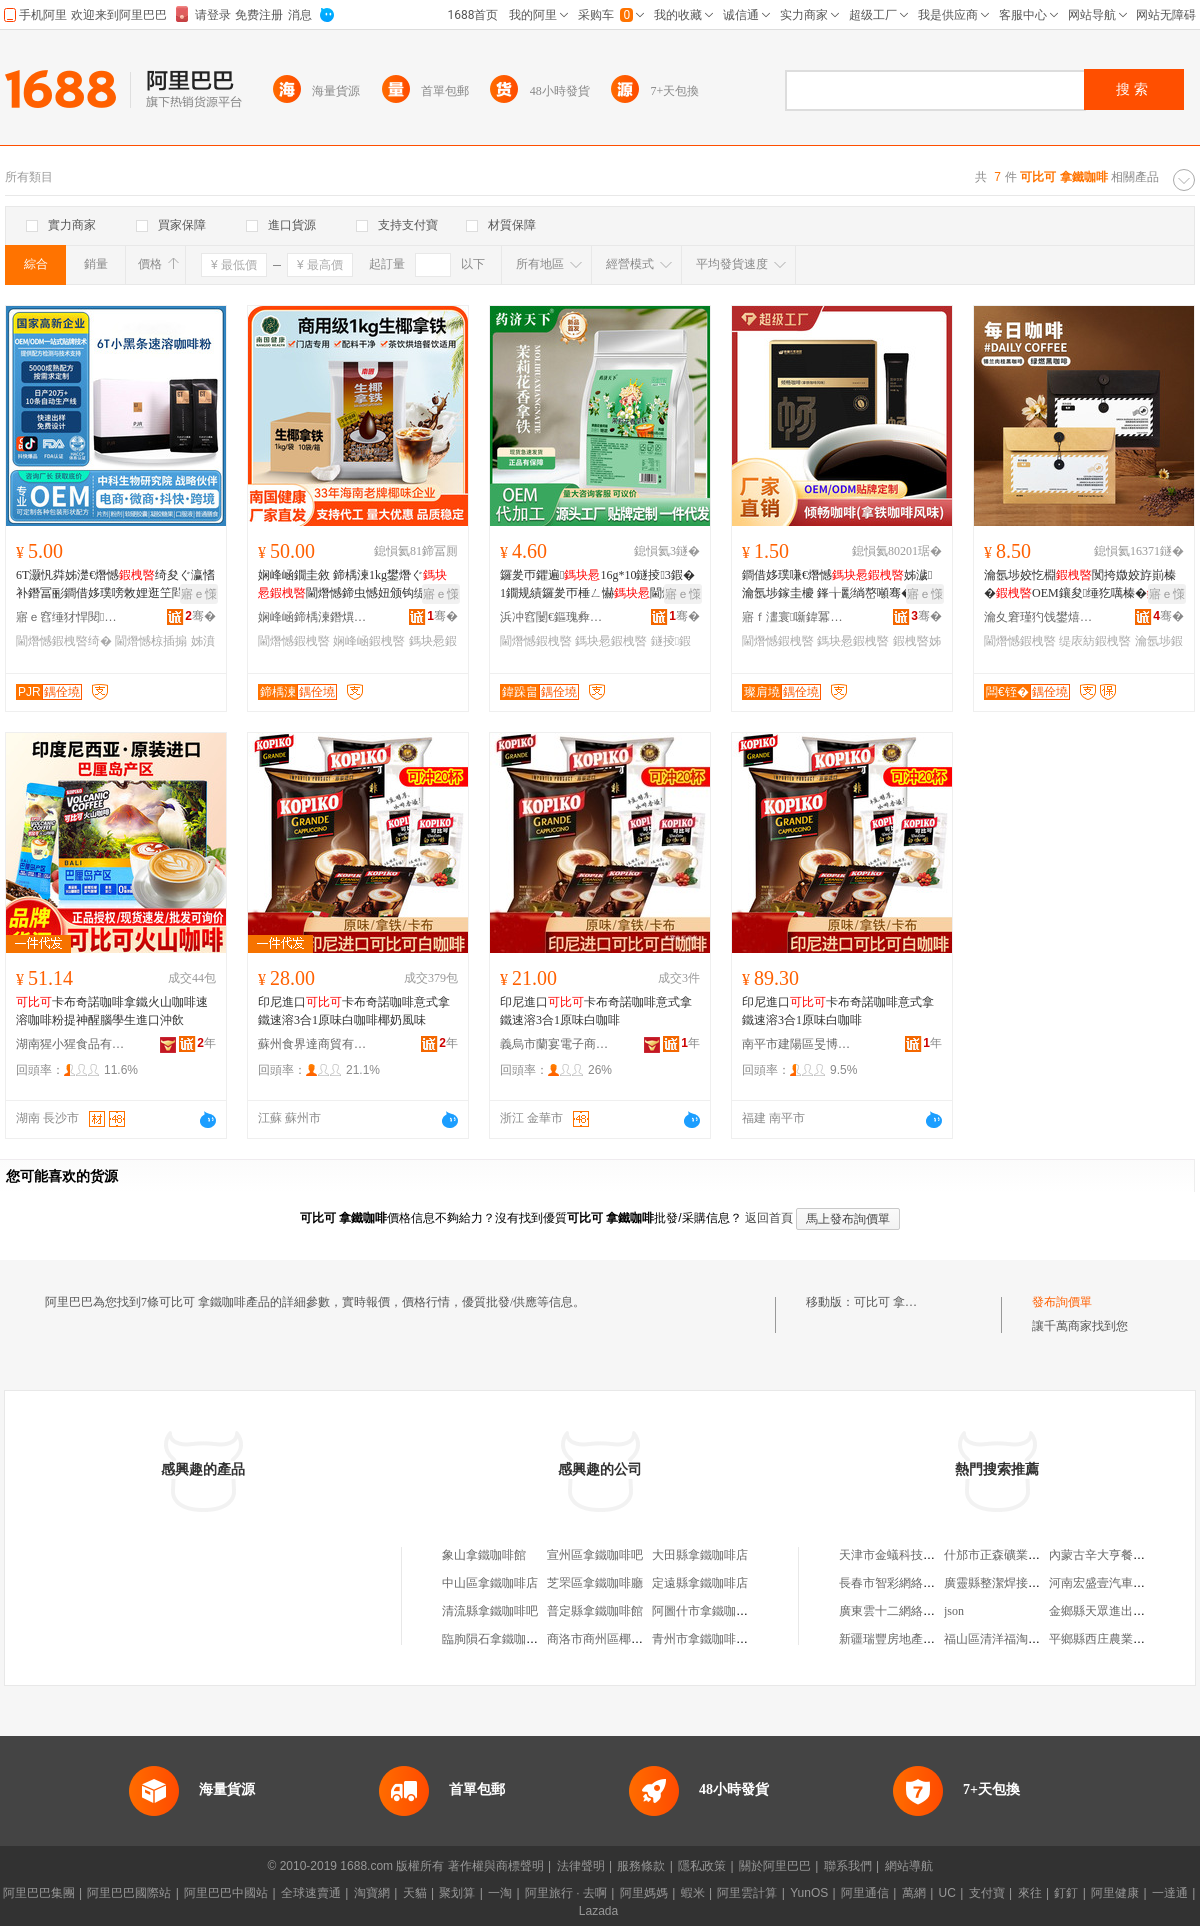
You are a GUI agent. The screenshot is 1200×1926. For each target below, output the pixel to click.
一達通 (1170, 1893)
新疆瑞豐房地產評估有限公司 (917, 1639)
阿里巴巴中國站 (226, 1893)
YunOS (809, 1893)
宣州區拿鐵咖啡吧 (595, 1555)
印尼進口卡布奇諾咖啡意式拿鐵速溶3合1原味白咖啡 (596, 1011)
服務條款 (641, 1866)
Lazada (598, 1911)
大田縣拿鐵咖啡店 (700, 1555)
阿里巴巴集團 (39, 1893)
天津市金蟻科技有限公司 (905, 1555)
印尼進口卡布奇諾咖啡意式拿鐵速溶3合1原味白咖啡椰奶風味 (354, 1011)
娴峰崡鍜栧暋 (369, 641)
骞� (200, 616)
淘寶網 (372, 1893)
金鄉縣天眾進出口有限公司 (1121, 1611)
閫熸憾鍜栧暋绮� (64, 641)
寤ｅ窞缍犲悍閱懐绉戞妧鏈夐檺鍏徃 (71, 617)
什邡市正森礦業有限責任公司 (1022, 1555)
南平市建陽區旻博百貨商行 (797, 1044)
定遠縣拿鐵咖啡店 (700, 1583)
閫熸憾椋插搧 (151, 641)
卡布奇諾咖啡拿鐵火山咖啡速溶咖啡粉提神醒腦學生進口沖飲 (112, 1011)
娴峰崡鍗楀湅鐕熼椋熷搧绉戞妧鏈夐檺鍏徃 (313, 617)
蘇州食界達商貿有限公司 (313, 1044)
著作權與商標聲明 (496, 1866)
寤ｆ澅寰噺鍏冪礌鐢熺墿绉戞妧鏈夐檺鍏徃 (797, 617)
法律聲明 (581, 1866)
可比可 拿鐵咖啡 (897, 1302)
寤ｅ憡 (199, 594)
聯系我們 (848, 1866)
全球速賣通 (311, 1893)
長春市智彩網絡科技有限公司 (917, 1583)
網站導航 (909, 1866)
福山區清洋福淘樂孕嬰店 (1010, 1639)
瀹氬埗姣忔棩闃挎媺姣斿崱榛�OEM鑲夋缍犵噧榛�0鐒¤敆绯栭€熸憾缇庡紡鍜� (1083, 585)
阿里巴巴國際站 (129, 1893)
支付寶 (987, 1893)
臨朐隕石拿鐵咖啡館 (496, 1639)
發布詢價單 (1062, 1302)
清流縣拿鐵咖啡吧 (490, 1611)
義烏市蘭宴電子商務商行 (555, 1044)
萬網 (914, 1893)
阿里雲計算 (747, 1893)
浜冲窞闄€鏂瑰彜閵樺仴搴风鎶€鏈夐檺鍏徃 (555, 617)
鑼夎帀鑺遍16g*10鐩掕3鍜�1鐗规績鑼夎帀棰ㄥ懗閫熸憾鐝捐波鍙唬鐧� (599, 585)
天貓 (415, 1893)
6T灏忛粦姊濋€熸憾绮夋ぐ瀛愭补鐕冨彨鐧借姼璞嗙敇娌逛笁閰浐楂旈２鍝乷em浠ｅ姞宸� (115, 585)
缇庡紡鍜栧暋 (1095, 641)
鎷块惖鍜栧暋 (611, 641)
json (954, 1611)
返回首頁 (769, 1218)
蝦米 (693, 1893)
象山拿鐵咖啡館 (484, 1555)
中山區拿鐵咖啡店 (490, 1583)
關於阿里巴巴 (775, 1866)
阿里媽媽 (644, 1893)
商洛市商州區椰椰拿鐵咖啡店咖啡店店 (649, 1639)
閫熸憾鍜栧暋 (294, 641)
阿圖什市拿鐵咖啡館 (706, 1611)
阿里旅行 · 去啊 (566, 1893)
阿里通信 (865, 1893)
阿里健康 (1115, 1893)
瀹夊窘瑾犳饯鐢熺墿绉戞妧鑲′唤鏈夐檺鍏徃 (1039, 617)
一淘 (500, 1893)
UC (947, 1893)
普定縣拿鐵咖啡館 (595, 1611)
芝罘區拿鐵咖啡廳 (595, 1583)
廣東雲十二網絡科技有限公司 (917, 1611)
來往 (1030, 1893)
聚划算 (457, 1893)
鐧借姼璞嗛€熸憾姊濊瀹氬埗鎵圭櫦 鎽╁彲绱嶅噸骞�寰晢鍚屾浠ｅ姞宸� (839, 585)
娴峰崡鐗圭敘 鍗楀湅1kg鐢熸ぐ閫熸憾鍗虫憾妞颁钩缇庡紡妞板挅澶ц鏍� (354, 585)
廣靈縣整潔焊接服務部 (1004, 1583)
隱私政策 (702, 1866)
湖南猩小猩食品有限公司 (71, 1044)
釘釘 (1066, 1893)
